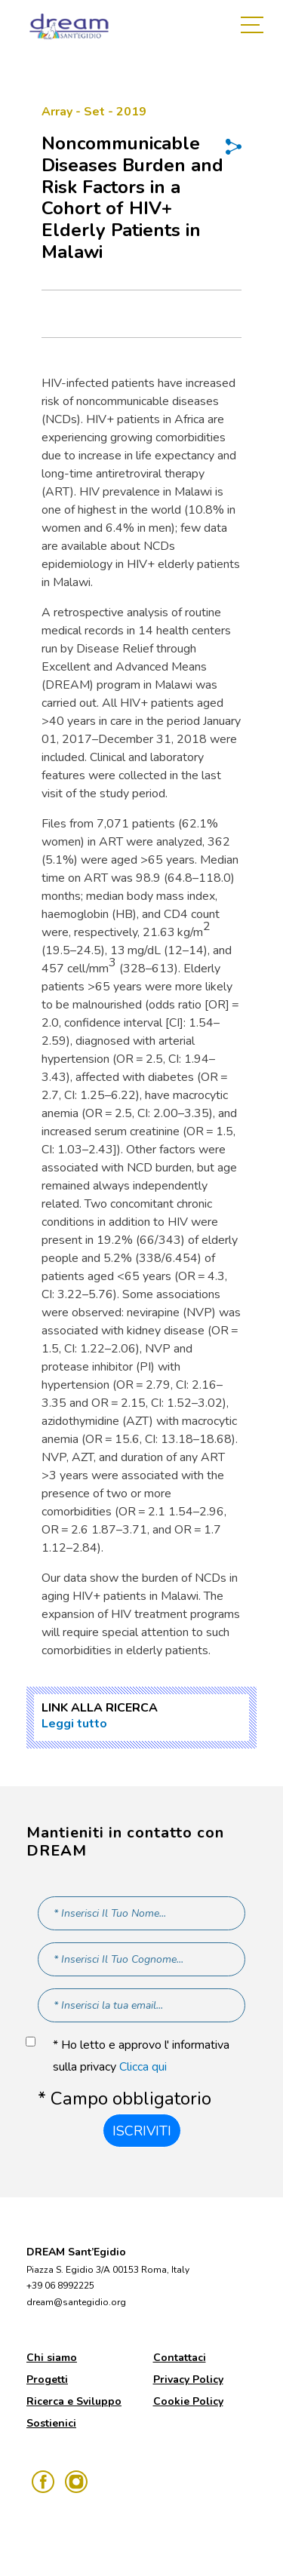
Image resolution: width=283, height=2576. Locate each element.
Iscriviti (141, 2131)
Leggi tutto (74, 1723)
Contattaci (179, 2357)
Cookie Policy (188, 2401)
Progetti (47, 2379)
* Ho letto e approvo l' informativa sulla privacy (141, 2056)
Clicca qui (143, 2067)
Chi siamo (51, 2357)
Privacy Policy (188, 2379)
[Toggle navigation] (256, 26)
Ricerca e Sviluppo (74, 2401)
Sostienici (51, 2423)
